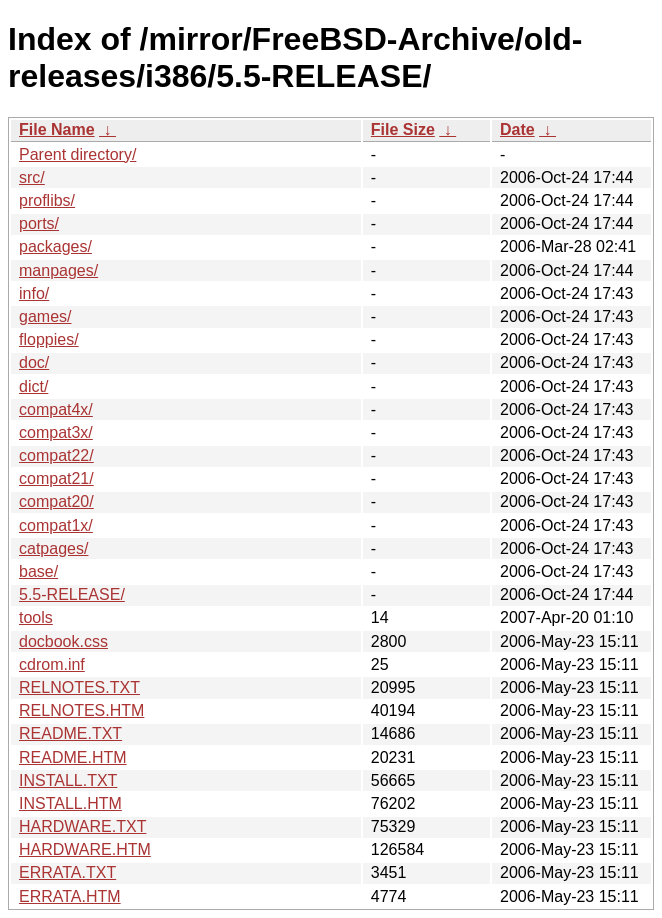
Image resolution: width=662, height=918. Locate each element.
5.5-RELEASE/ (72, 594)
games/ (45, 316)
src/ (32, 177)
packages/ (55, 246)
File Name (57, 129)
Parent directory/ (77, 154)
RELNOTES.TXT (79, 687)
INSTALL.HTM (70, 803)
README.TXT (70, 733)
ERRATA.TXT (67, 872)
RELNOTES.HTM (81, 710)
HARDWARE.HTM (85, 849)
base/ (38, 571)
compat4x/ (56, 409)
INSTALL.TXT (68, 780)
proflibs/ (47, 200)
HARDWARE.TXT (82, 826)
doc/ (34, 362)
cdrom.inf (52, 664)
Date (517, 129)
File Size (403, 129)
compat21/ (56, 478)
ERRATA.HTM (70, 896)
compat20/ (56, 501)
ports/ (39, 223)
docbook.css (63, 641)
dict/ (33, 386)
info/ (34, 293)
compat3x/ (56, 432)
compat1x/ (56, 525)
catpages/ (53, 548)
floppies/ (49, 339)
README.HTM (73, 757)
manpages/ (58, 270)
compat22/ (56, 455)
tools (36, 617)
